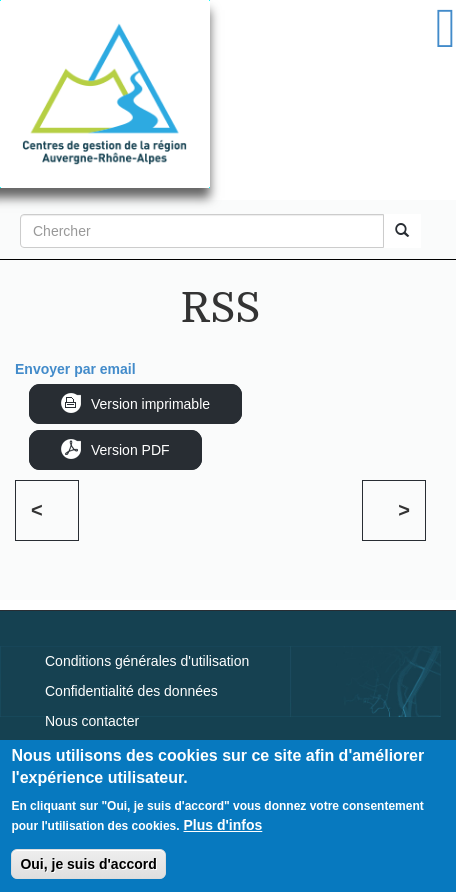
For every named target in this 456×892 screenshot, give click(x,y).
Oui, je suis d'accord (88, 867)
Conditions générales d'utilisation (147, 661)
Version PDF (130, 450)
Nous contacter (92, 721)
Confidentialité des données (131, 691)
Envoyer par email (75, 369)
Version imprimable (150, 404)
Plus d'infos (223, 828)
